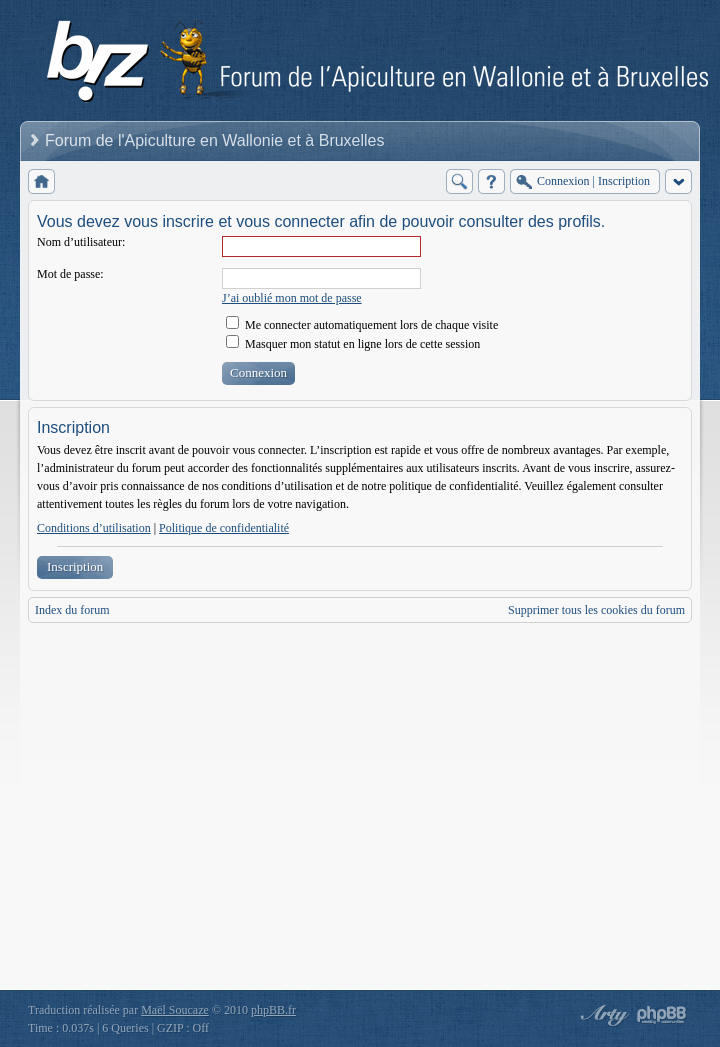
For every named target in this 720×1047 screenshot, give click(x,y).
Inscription (75, 566)
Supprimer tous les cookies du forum (596, 610)
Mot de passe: (70, 274)
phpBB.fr (273, 1010)
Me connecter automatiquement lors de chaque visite (362, 325)
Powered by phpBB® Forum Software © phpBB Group (662, 1015)
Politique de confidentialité (224, 528)
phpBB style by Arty (602, 1015)
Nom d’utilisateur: (81, 242)
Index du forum (72, 610)
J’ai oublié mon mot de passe (292, 298)
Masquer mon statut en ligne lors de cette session (353, 344)
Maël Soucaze (175, 1010)
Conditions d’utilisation (94, 528)
